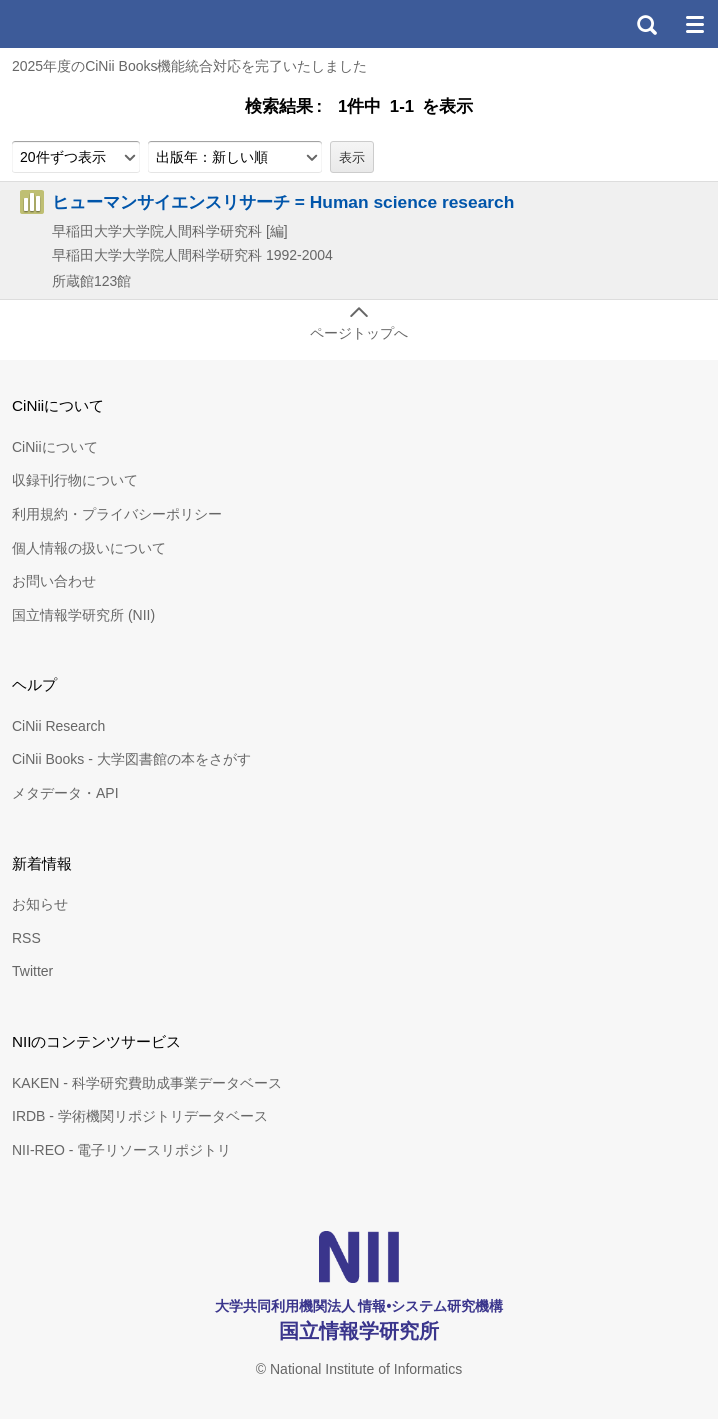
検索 (646, 24)
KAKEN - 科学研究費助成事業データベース (147, 1083)
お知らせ (40, 904)
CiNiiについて (55, 447)
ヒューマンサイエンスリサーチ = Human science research (283, 202)
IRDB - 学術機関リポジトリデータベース (140, 1116)
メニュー (694, 24)
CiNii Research (58, 726)
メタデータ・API (65, 793)
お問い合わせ (54, 581)
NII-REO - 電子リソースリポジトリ (121, 1150)
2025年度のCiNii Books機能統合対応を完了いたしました (190, 66)
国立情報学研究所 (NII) (83, 615)
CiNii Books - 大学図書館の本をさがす (131, 759)
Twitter (32, 971)
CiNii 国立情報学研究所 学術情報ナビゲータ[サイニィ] (88, 24)
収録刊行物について (75, 480)
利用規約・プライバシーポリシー (117, 514)
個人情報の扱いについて (89, 548)
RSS (26, 938)
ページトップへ (359, 333)
